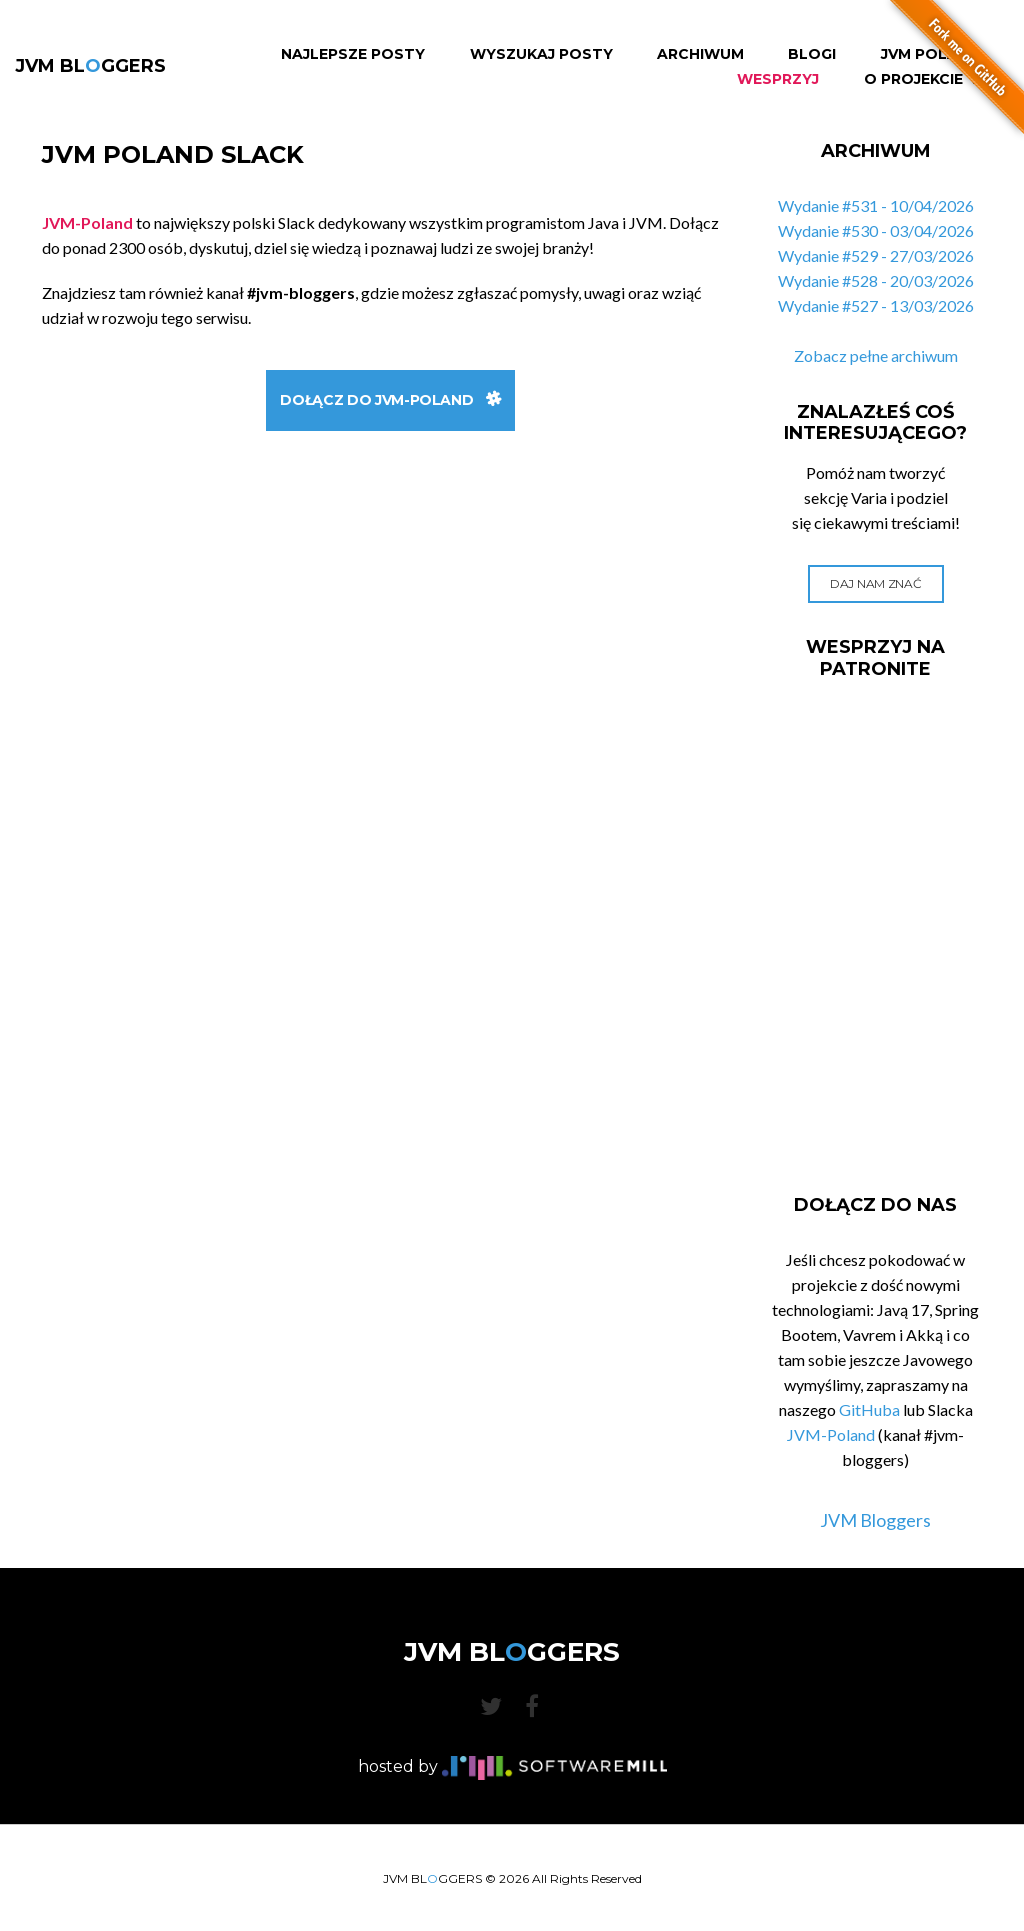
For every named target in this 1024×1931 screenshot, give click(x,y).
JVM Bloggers (875, 1520)
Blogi (812, 54)
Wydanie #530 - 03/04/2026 (876, 230)
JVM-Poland (831, 1434)
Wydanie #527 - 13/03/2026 (876, 305)
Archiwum (700, 54)
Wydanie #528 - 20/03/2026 (876, 280)
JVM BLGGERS (90, 66)
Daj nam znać (875, 583)
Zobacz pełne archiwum (876, 355)
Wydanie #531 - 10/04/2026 (876, 205)
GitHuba (869, 1409)
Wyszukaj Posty (541, 54)
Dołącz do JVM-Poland (390, 400)
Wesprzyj (778, 79)
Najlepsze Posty (353, 54)
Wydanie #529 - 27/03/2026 (876, 255)
